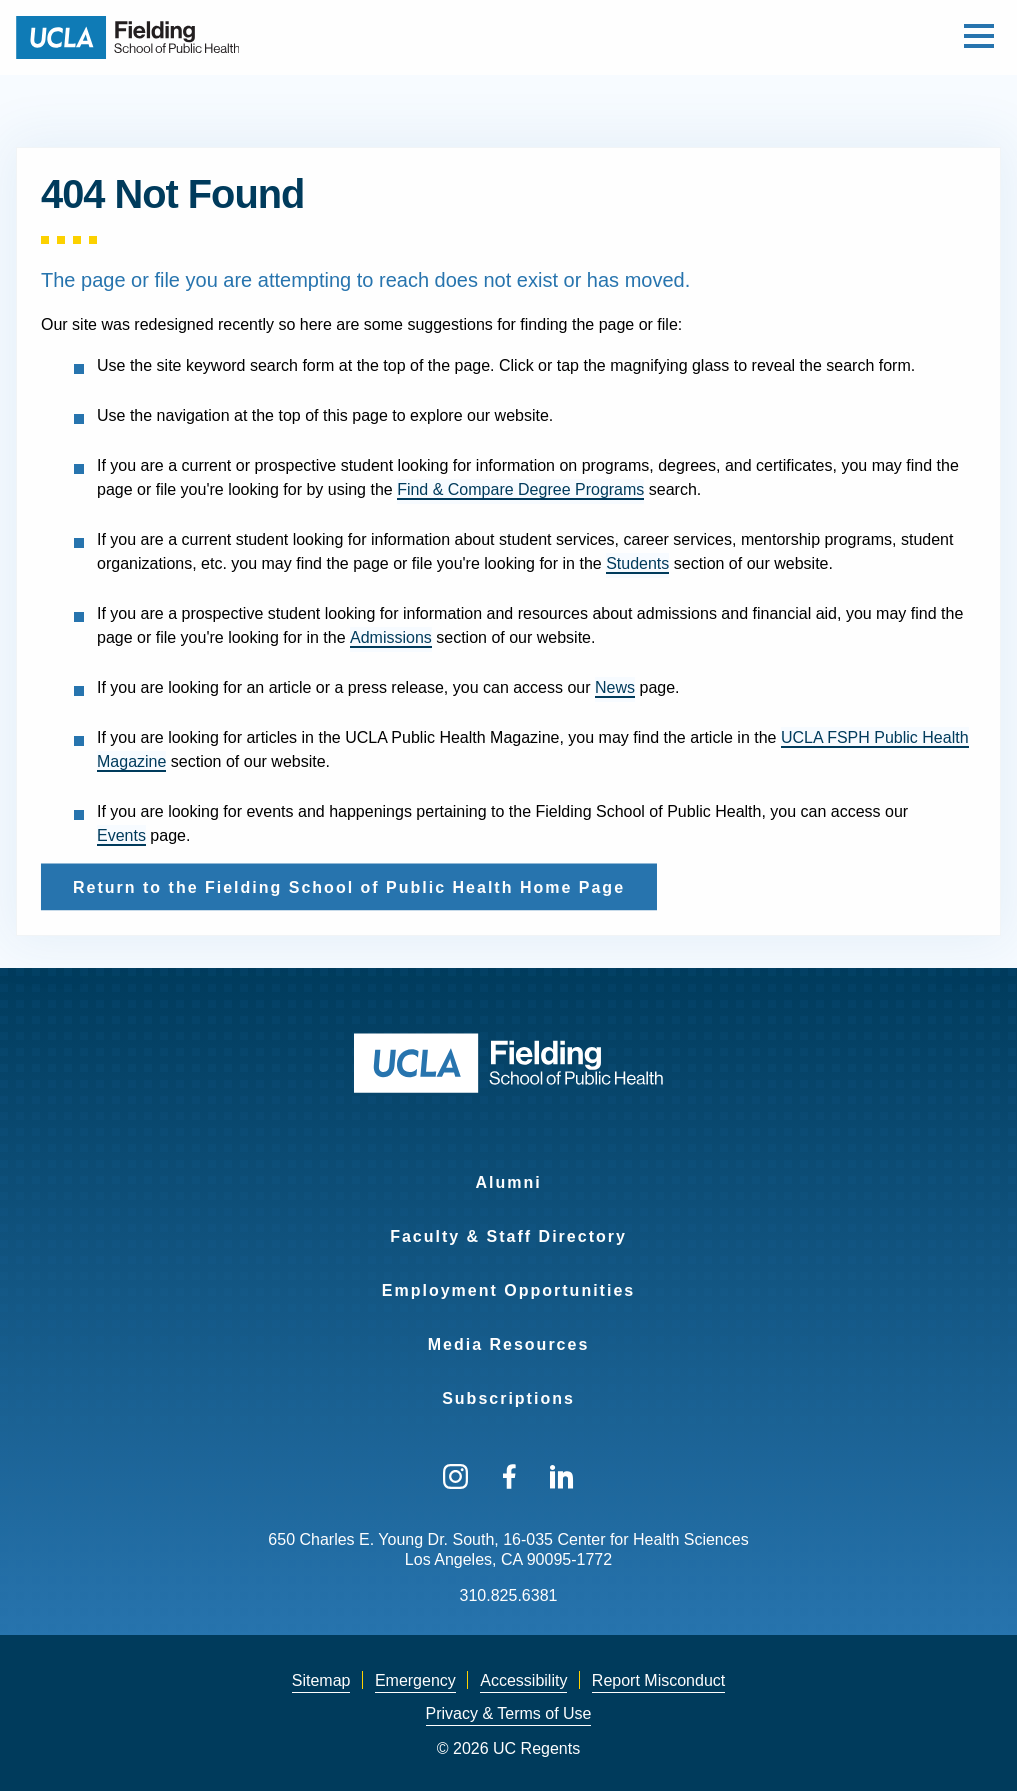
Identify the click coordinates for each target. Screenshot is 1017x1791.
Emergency (415, 1680)
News (615, 687)
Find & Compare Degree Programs (520, 489)
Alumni (508, 1182)
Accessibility (523, 1680)
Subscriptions (508, 1398)
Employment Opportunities (508, 1290)
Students (637, 563)
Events (121, 835)
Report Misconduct (658, 1680)
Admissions (391, 637)
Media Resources (509, 1344)
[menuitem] (508, 1170)
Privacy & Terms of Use (509, 1713)
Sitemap (321, 1680)
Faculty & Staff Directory (508, 1236)
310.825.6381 (509, 1595)
